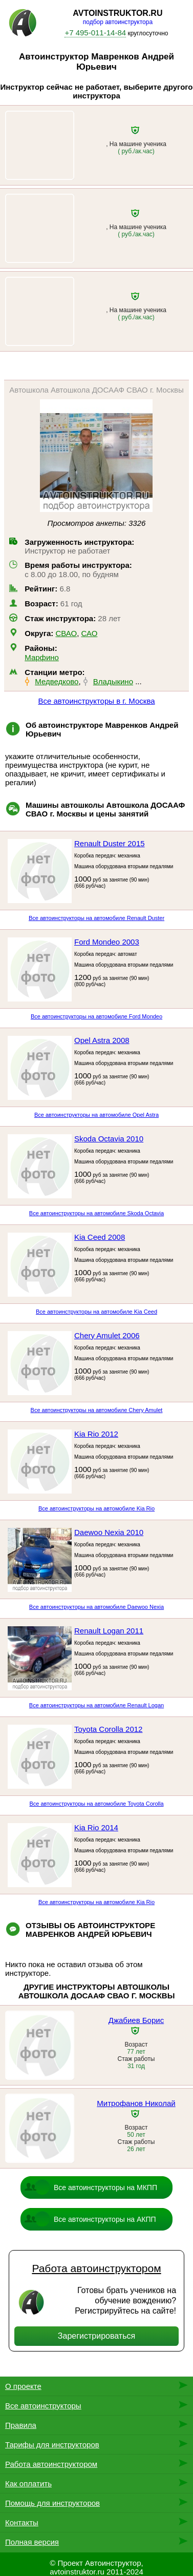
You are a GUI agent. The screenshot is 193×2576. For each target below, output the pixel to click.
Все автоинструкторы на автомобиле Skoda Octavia (96, 1213)
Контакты (21, 2522)
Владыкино (113, 681)
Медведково (56, 681)
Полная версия (32, 2542)
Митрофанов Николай (136, 2103)
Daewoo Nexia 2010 (108, 1532)
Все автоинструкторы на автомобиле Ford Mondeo (96, 1016)
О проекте (23, 2386)
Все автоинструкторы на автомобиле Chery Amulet (97, 1410)
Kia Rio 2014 (96, 1827)
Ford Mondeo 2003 (106, 941)
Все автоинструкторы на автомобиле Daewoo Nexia (96, 1607)
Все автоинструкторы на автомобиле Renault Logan (96, 1705)
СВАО (66, 633)
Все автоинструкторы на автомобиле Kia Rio (96, 1508)
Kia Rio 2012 (96, 1433)
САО (89, 633)
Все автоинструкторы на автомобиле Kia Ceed (96, 1312)
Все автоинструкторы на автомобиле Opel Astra (96, 1115)
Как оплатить (28, 2483)
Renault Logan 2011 (108, 1630)
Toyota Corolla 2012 (108, 1729)
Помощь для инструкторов (52, 2503)
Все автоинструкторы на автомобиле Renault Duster (96, 918)
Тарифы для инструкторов (52, 2444)
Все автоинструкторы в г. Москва (96, 701)
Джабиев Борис (136, 2020)
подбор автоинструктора (118, 22)
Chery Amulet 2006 (107, 1335)
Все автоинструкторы (43, 2405)
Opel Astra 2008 (102, 1040)
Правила (20, 2425)
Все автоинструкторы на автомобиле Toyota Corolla (96, 1804)
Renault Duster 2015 (109, 843)
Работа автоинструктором (96, 2268)
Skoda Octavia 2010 (108, 1138)
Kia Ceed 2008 (99, 1237)
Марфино (42, 657)
